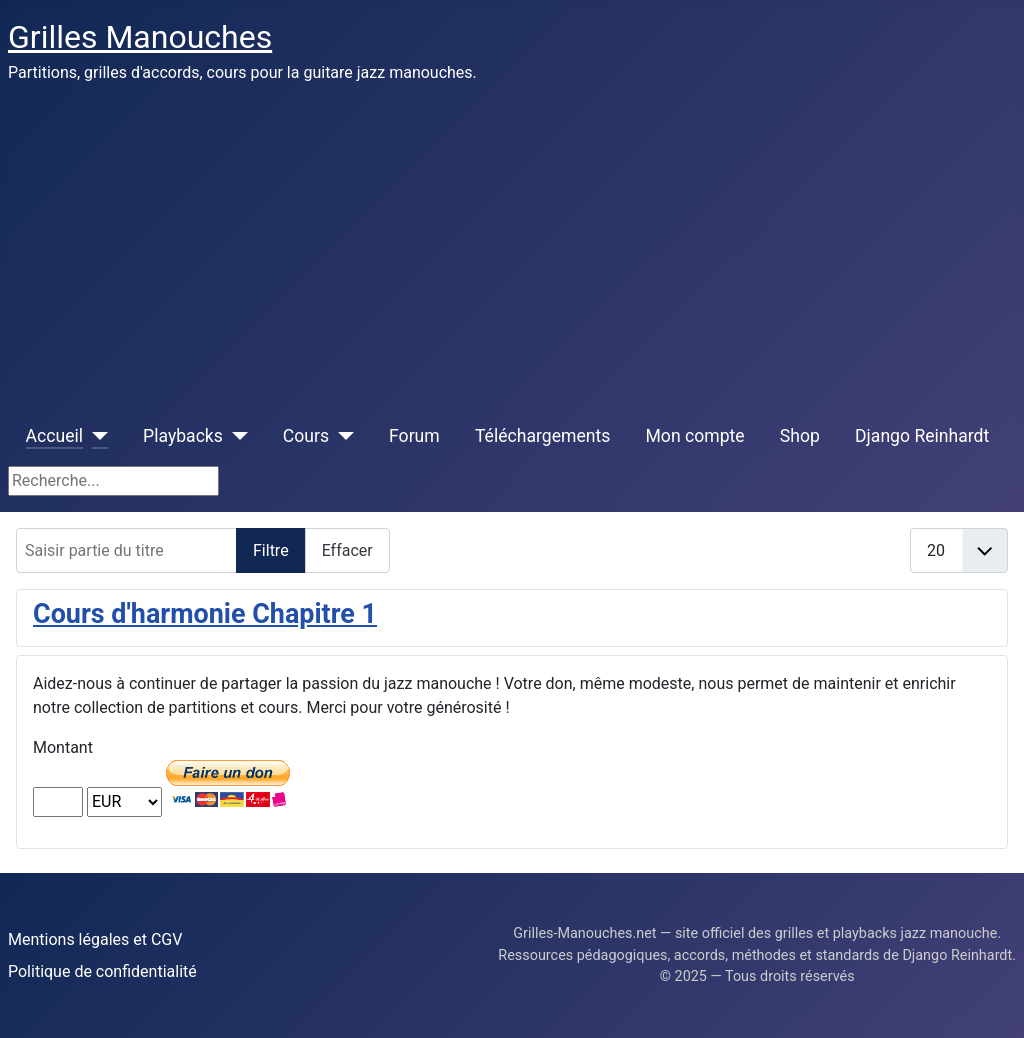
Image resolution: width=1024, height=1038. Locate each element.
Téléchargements (542, 436)
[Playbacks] (235, 436)
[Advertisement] (512, 248)
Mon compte (695, 436)
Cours (306, 436)
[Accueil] (95, 436)
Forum (414, 436)
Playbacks (183, 436)
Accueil (54, 436)
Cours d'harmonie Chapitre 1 (205, 614)
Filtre (271, 550)
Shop (800, 436)
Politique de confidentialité (102, 971)
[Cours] (341, 436)
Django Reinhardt (922, 436)
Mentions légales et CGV (95, 939)
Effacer (347, 550)
